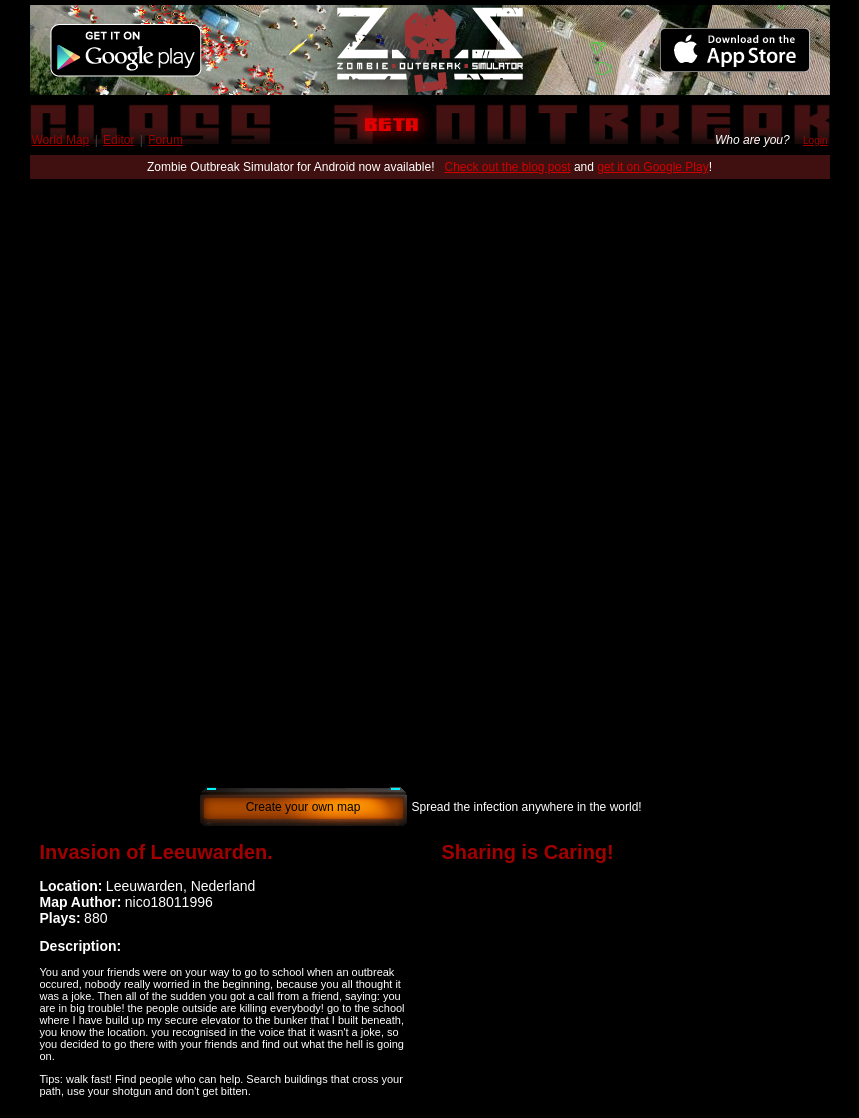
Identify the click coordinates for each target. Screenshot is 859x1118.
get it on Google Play (652, 167)
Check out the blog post (507, 167)
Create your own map (303, 807)
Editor (118, 140)
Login (815, 140)
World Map (61, 140)
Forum (165, 140)
